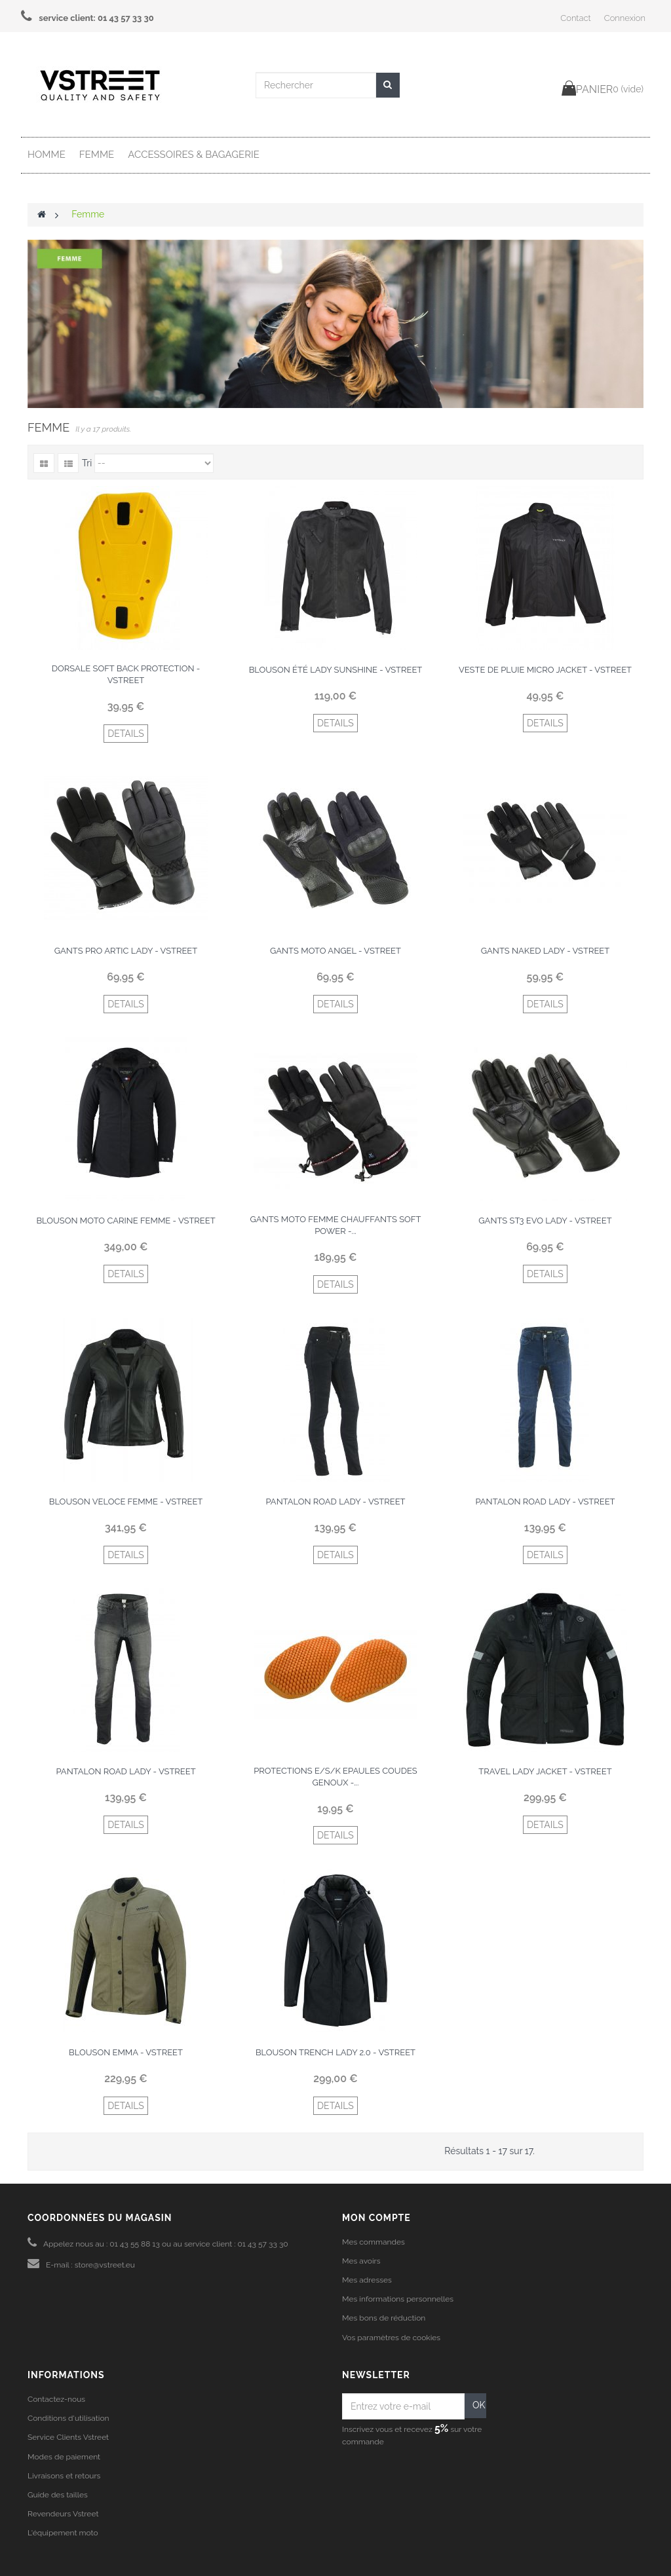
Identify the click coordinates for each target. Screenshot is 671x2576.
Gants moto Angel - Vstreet (335, 951)
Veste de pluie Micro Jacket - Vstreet (545, 670)
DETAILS (125, 733)
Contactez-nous (56, 2399)
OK (479, 2405)
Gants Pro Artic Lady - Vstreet (126, 951)
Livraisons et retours (64, 2475)
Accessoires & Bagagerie (193, 154)
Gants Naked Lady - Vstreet (545, 951)
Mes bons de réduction (383, 2318)
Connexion (624, 18)
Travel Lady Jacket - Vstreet (544, 1771)
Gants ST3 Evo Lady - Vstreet (544, 1220)
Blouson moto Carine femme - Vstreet (125, 1220)
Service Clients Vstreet (68, 2437)
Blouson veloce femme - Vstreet (125, 1501)
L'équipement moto (63, 2532)
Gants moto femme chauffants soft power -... (335, 1225)
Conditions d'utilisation (68, 2418)
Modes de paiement (64, 2456)
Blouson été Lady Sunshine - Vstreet (336, 670)
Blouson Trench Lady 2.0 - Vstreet (335, 2052)
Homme (47, 154)
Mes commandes (373, 2242)
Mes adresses (367, 2280)
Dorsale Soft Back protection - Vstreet (126, 674)
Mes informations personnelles (397, 2299)
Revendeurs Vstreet (63, 2513)
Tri (87, 463)
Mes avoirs (361, 2261)
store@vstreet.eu (105, 2264)
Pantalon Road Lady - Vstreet (335, 1501)
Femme (96, 154)
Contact (575, 18)
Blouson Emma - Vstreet (126, 2052)
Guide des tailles (58, 2494)
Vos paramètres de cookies (391, 2337)
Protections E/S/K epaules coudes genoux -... (335, 1776)
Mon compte (376, 2217)
